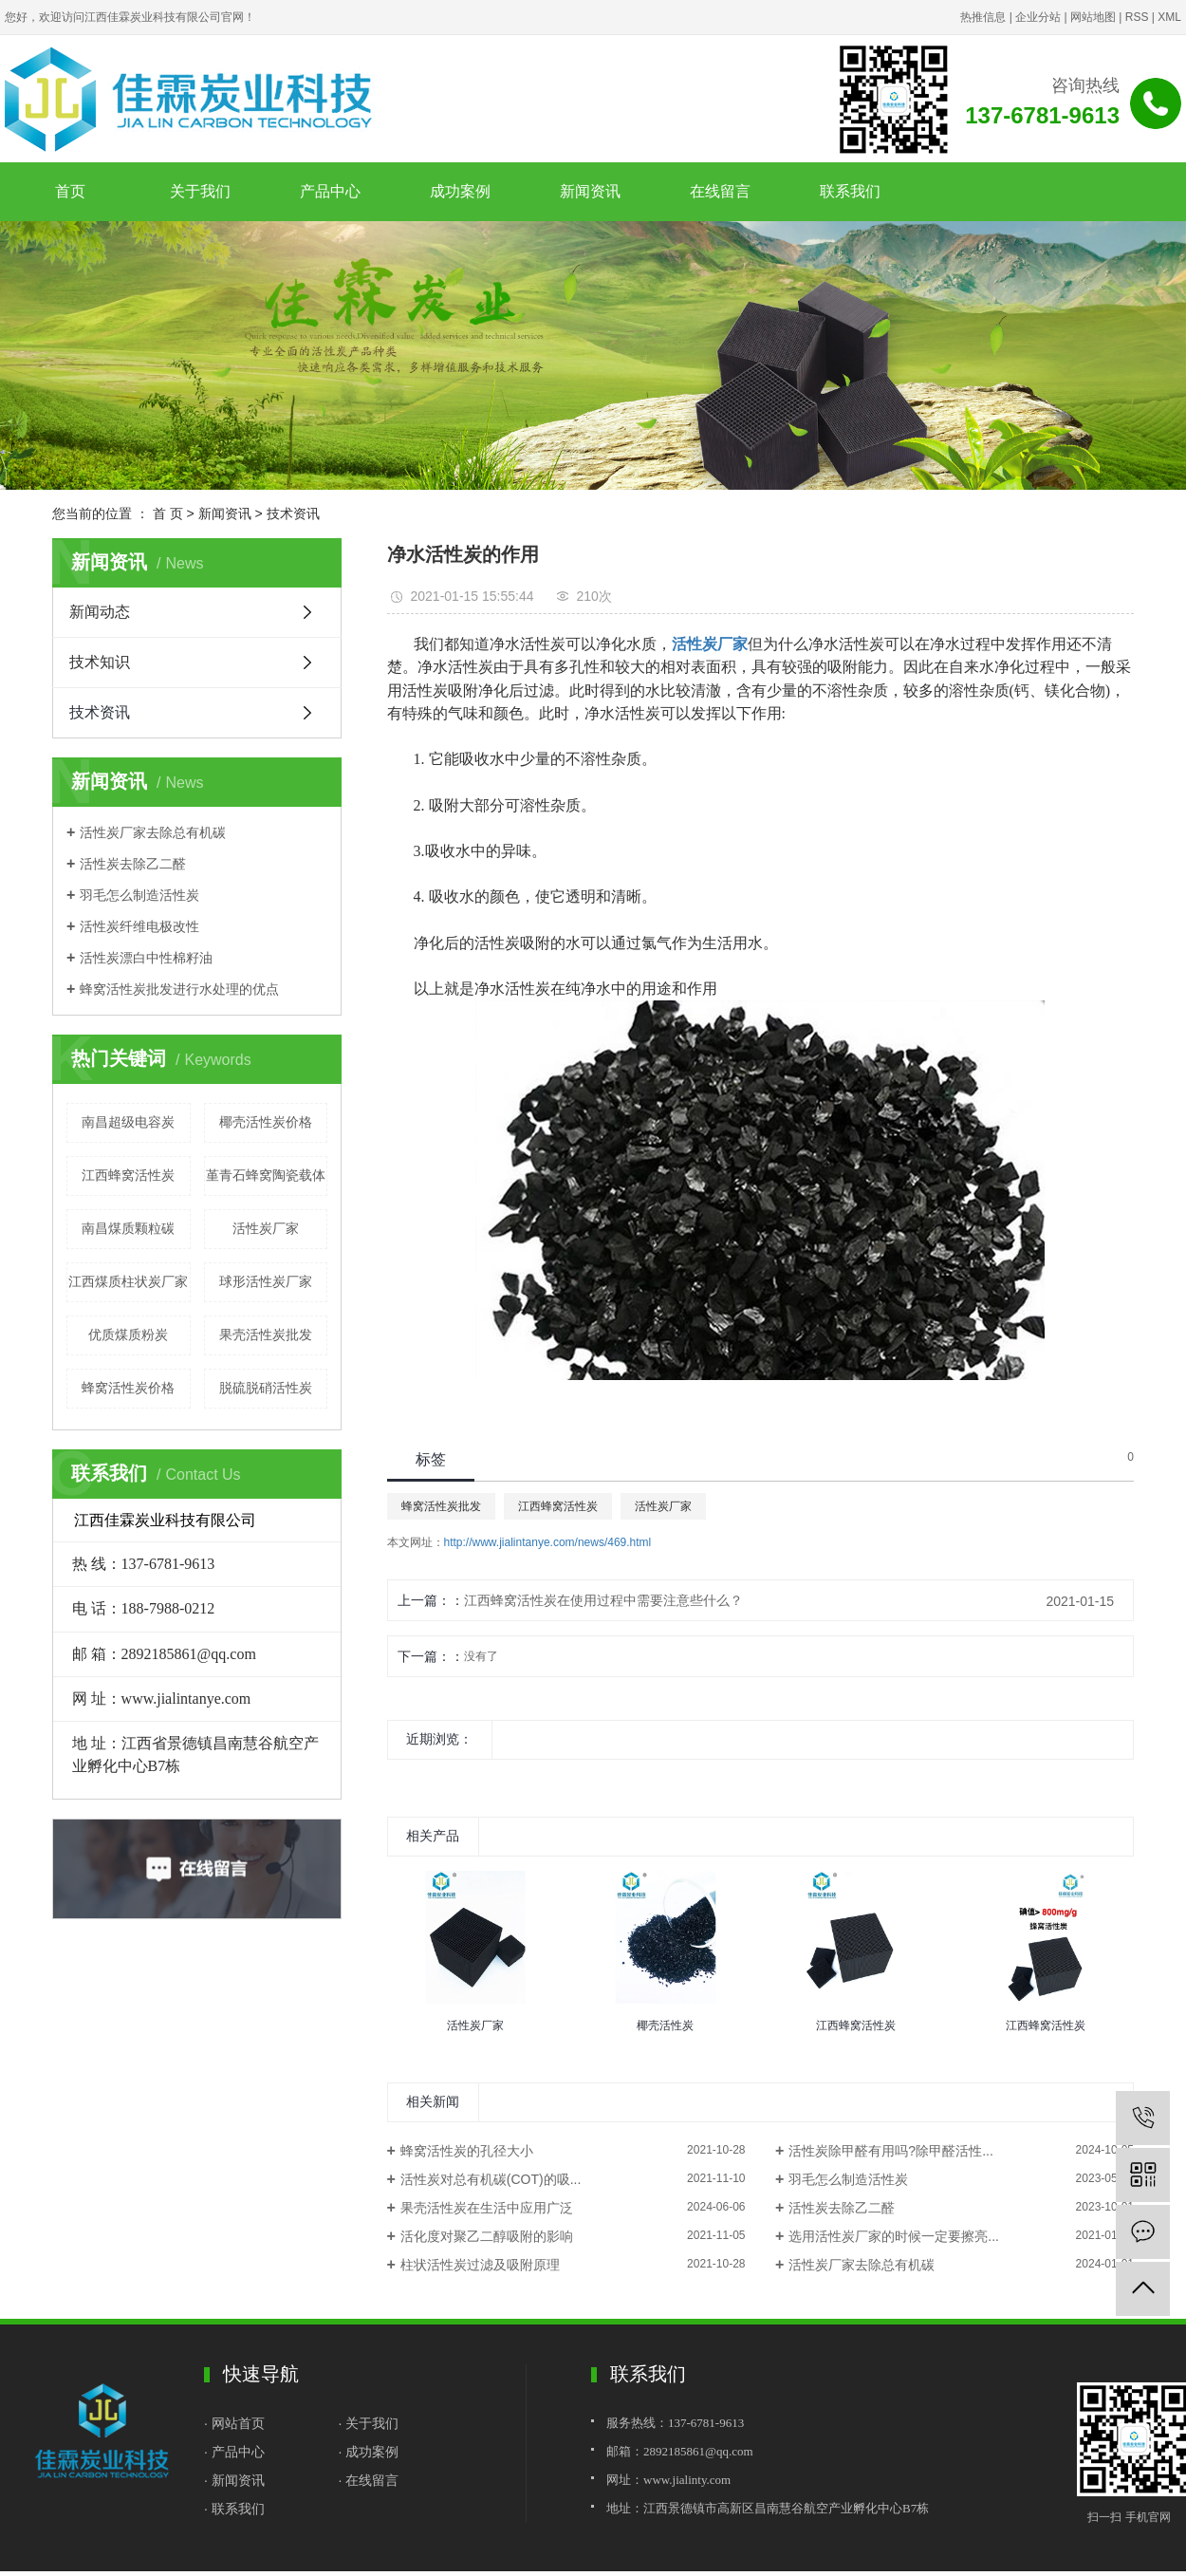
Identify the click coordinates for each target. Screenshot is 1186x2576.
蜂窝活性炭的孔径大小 (466, 2150)
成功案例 (460, 191)
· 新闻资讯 (234, 2480)
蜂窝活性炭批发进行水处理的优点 (179, 989)
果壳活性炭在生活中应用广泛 (486, 2207)
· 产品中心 (234, 2451)
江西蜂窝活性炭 (128, 1175)
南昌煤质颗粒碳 (128, 1228)
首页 (70, 191)
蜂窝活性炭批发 (441, 1506)
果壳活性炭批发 (265, 1334)
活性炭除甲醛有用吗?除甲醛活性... (890, 2150)
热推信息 (983, 17)
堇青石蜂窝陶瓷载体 (265, 1175)
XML (1169, 17)
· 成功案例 (369, 2451)
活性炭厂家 (265, 1228)
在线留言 (720, 191)
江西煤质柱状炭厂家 (128, 1281)
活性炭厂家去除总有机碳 (153, 832)
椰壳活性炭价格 (265, 1121)
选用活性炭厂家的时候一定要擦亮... (893, 2236)
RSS (1137, 17)
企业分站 (1038, 17)
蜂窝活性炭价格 (128, 1387)
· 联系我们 (234, 2508)
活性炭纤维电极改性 (139, 926)
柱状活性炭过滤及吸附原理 (480, 2264)
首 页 (168, 513)
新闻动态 (99, 612)
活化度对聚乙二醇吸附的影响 (486, 2236)
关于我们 (200, 191)
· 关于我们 (369, 2423)
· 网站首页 (236, 2423)
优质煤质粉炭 (128, 1334)
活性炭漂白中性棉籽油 (146, 957)
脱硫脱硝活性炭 (265, 1387)
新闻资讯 (590, 191)
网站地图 (1093, 17)
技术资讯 (293, 513)
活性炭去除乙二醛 (133, 863)
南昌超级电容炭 (128, 1121)
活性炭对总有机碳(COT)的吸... (491, 2179)
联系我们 (850, 191)
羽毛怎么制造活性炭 (139, 895)
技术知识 (99, 662)
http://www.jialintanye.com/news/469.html (548, 1542)
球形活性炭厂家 (265, 1281)
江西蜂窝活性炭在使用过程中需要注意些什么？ (603, 1600)
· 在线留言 (369, 2480)
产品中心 (330, 191)
